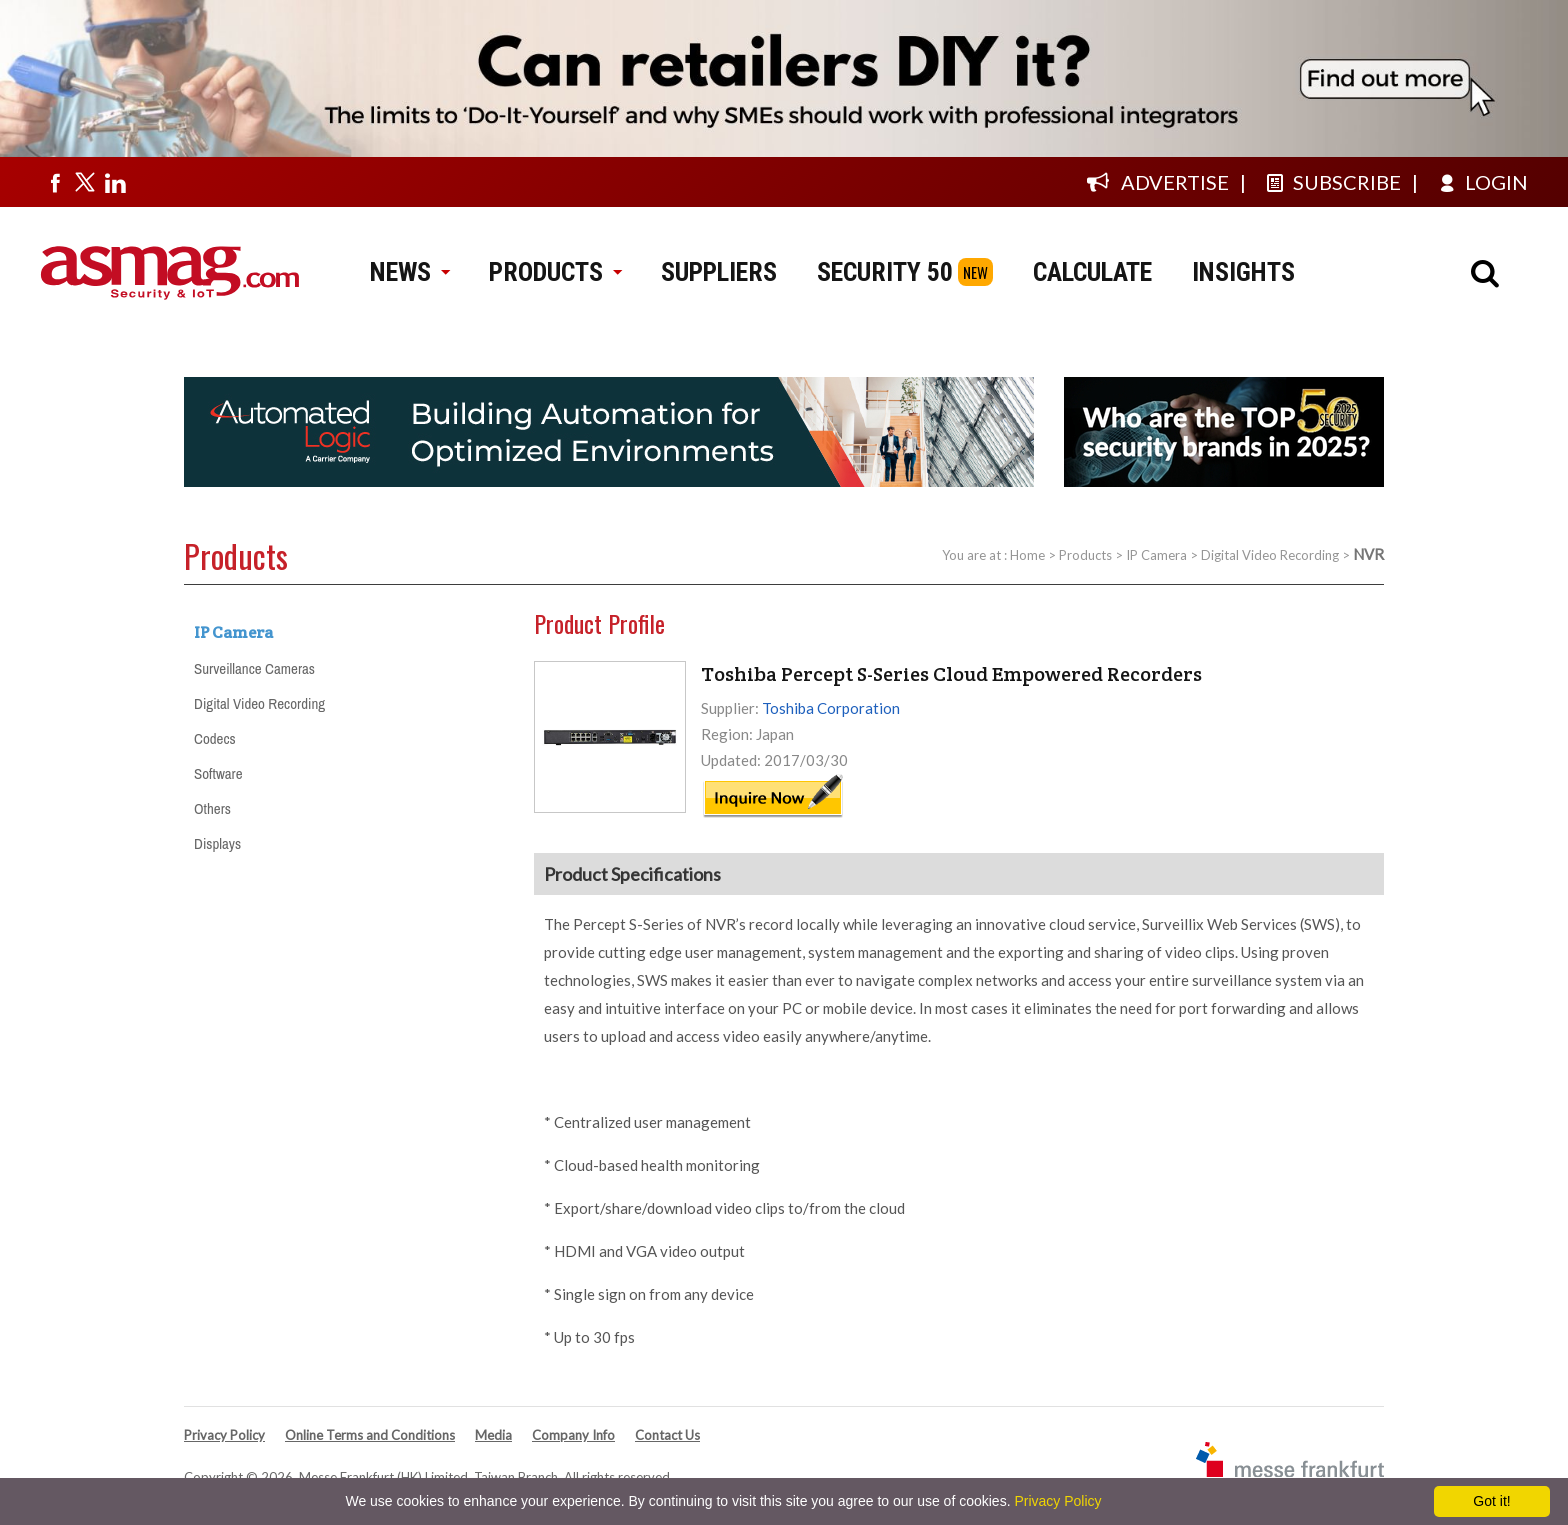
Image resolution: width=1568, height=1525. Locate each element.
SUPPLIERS (719, 272)
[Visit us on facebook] (55, 182)
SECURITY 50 (885, 272)
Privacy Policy (224, 1435)
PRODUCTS (555, 272)
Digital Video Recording (1270, 555)
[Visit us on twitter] (85, 182)
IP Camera (1156, 555)
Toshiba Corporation (831, 708)
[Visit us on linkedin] (115, 182)
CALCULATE (1092, 272)
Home (1027, 555)
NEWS (409, 272)
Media (493, 1435)
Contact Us (667, 1435)
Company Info (573, 1435)
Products (1085, 555)
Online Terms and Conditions (370, 1435)
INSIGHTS (1243, 272)
